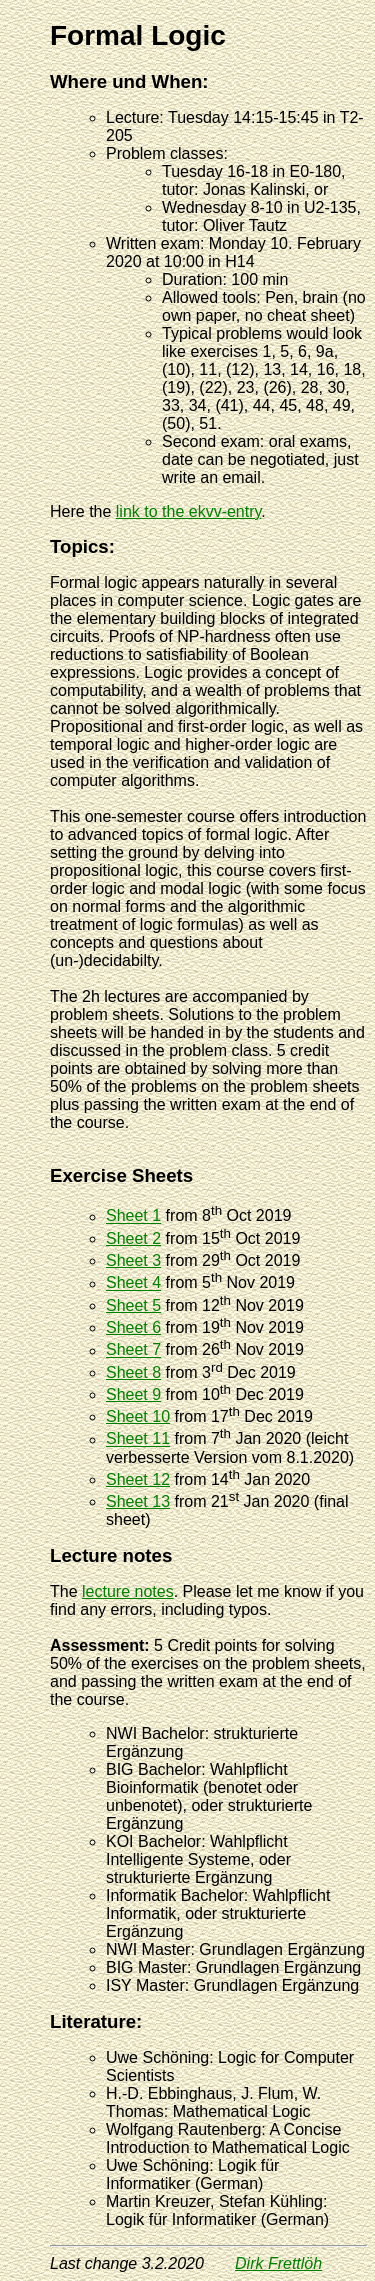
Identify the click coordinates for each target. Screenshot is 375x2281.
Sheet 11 (138, 1439)
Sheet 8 (133, 1372)
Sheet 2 (133, 1238)
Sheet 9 (133, 1394)
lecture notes (128, 1591)
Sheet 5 (133, 1305)
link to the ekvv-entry (189, 511)
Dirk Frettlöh (278, 2263)
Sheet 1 (133, 1216)
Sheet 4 (133, 1283)
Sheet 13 (138, 1501)
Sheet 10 (138, 1416)
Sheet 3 (133, 1260)
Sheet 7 (133, 1350)
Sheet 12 (138, 1479)
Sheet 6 (133, 1327)
